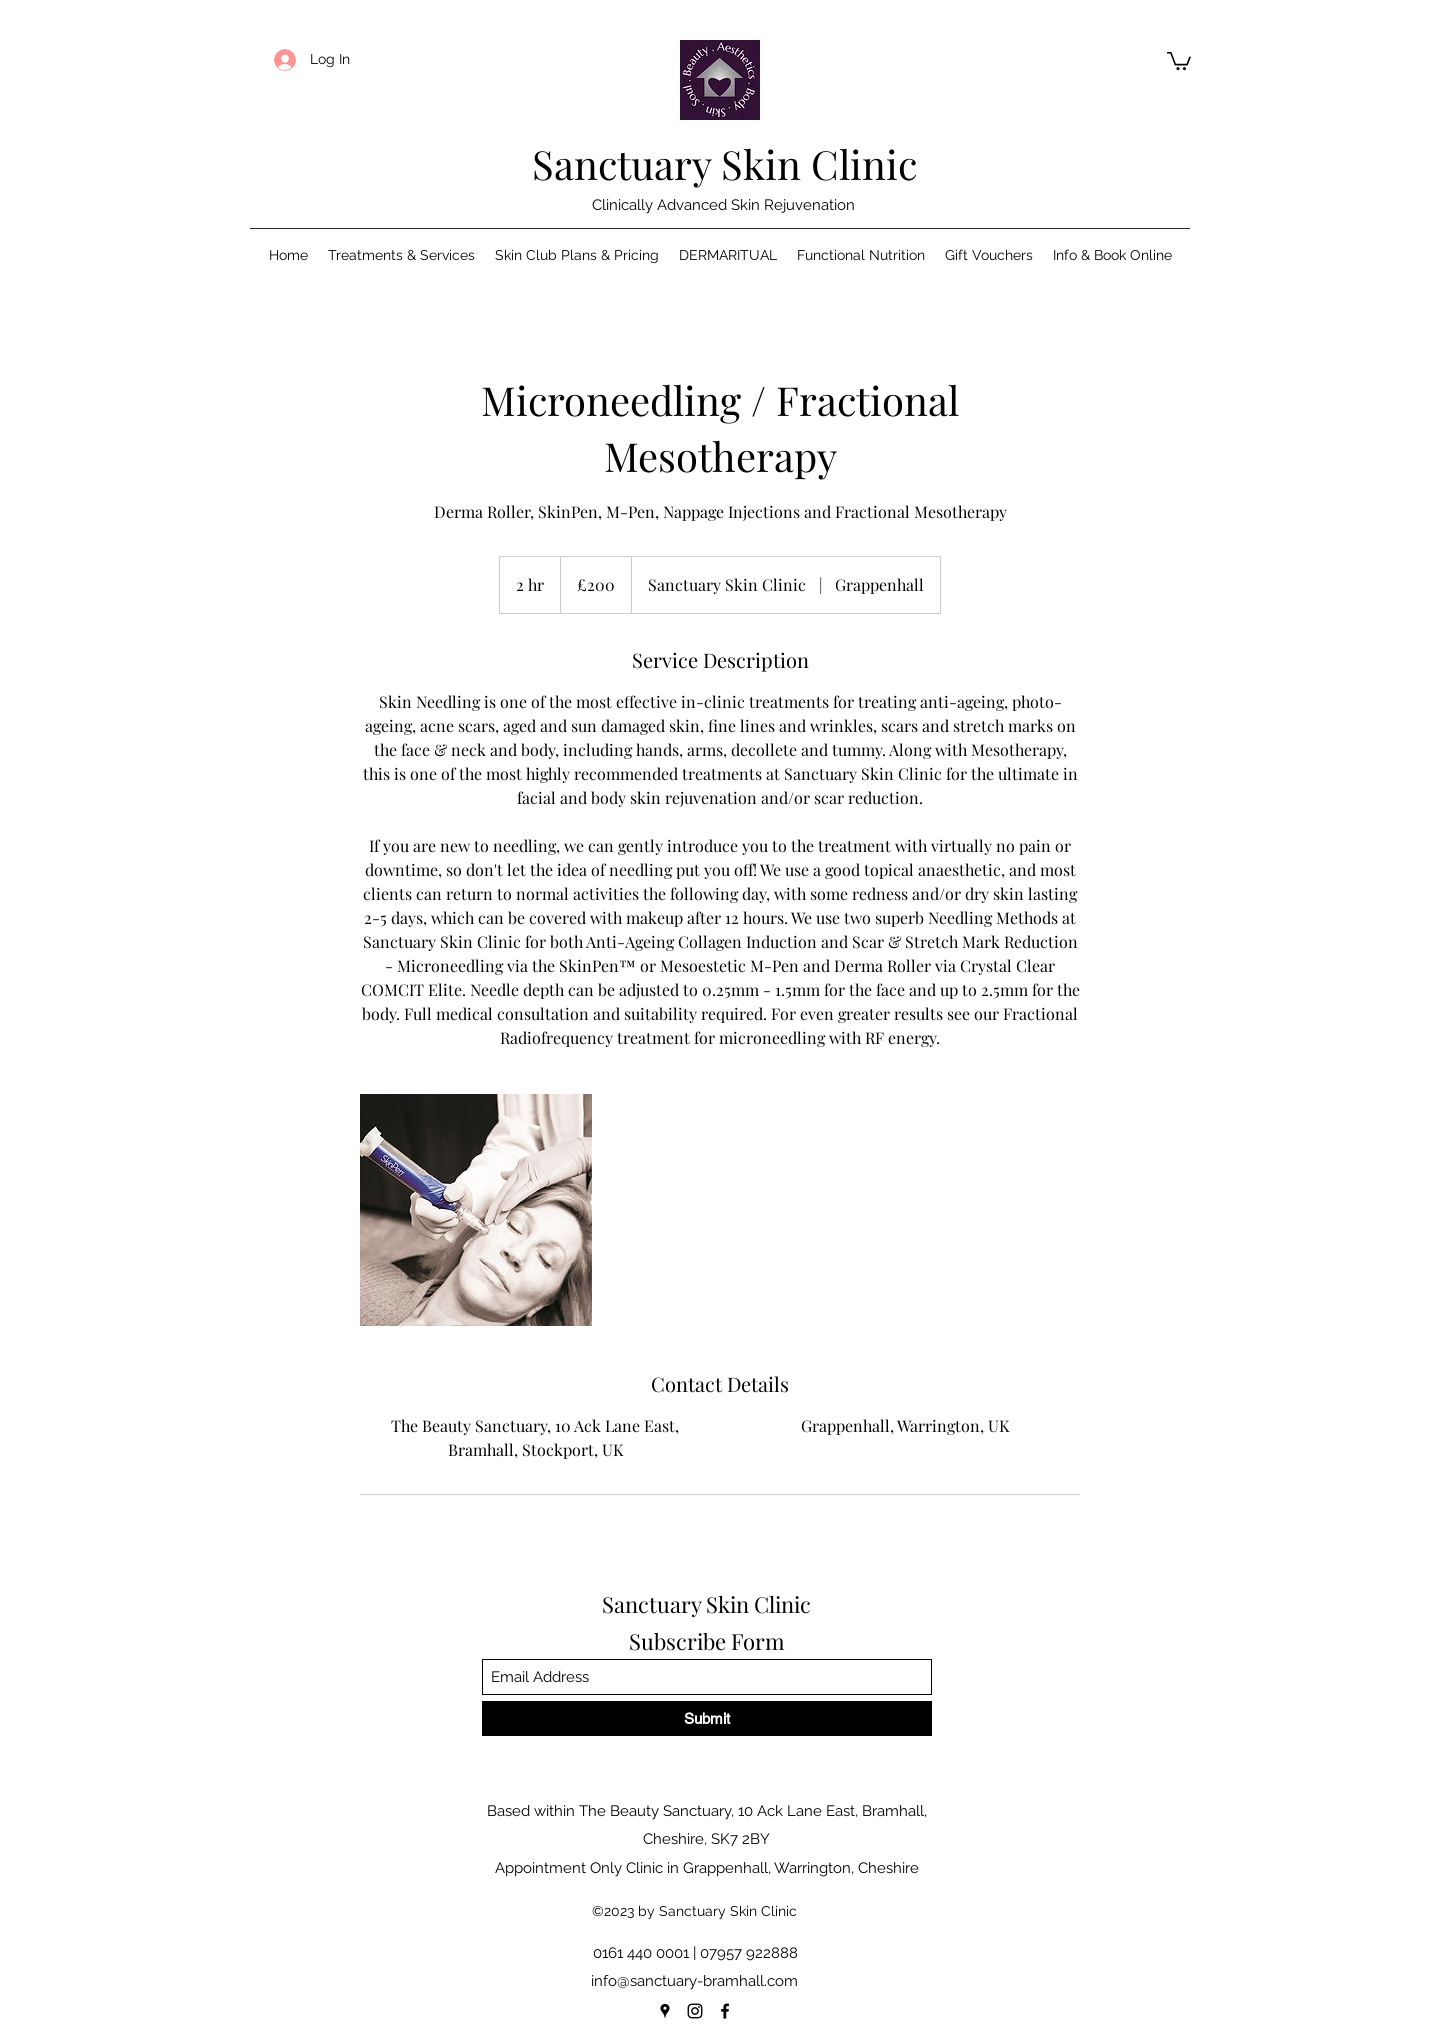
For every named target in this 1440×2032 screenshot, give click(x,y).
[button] (1179, 60)
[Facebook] (725, 2011)
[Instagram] (695, 2011)
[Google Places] (665, 2011)
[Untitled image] (476, 1210)
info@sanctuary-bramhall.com (694, 1981)
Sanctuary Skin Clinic (724, 163)
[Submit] (707, 1718)
